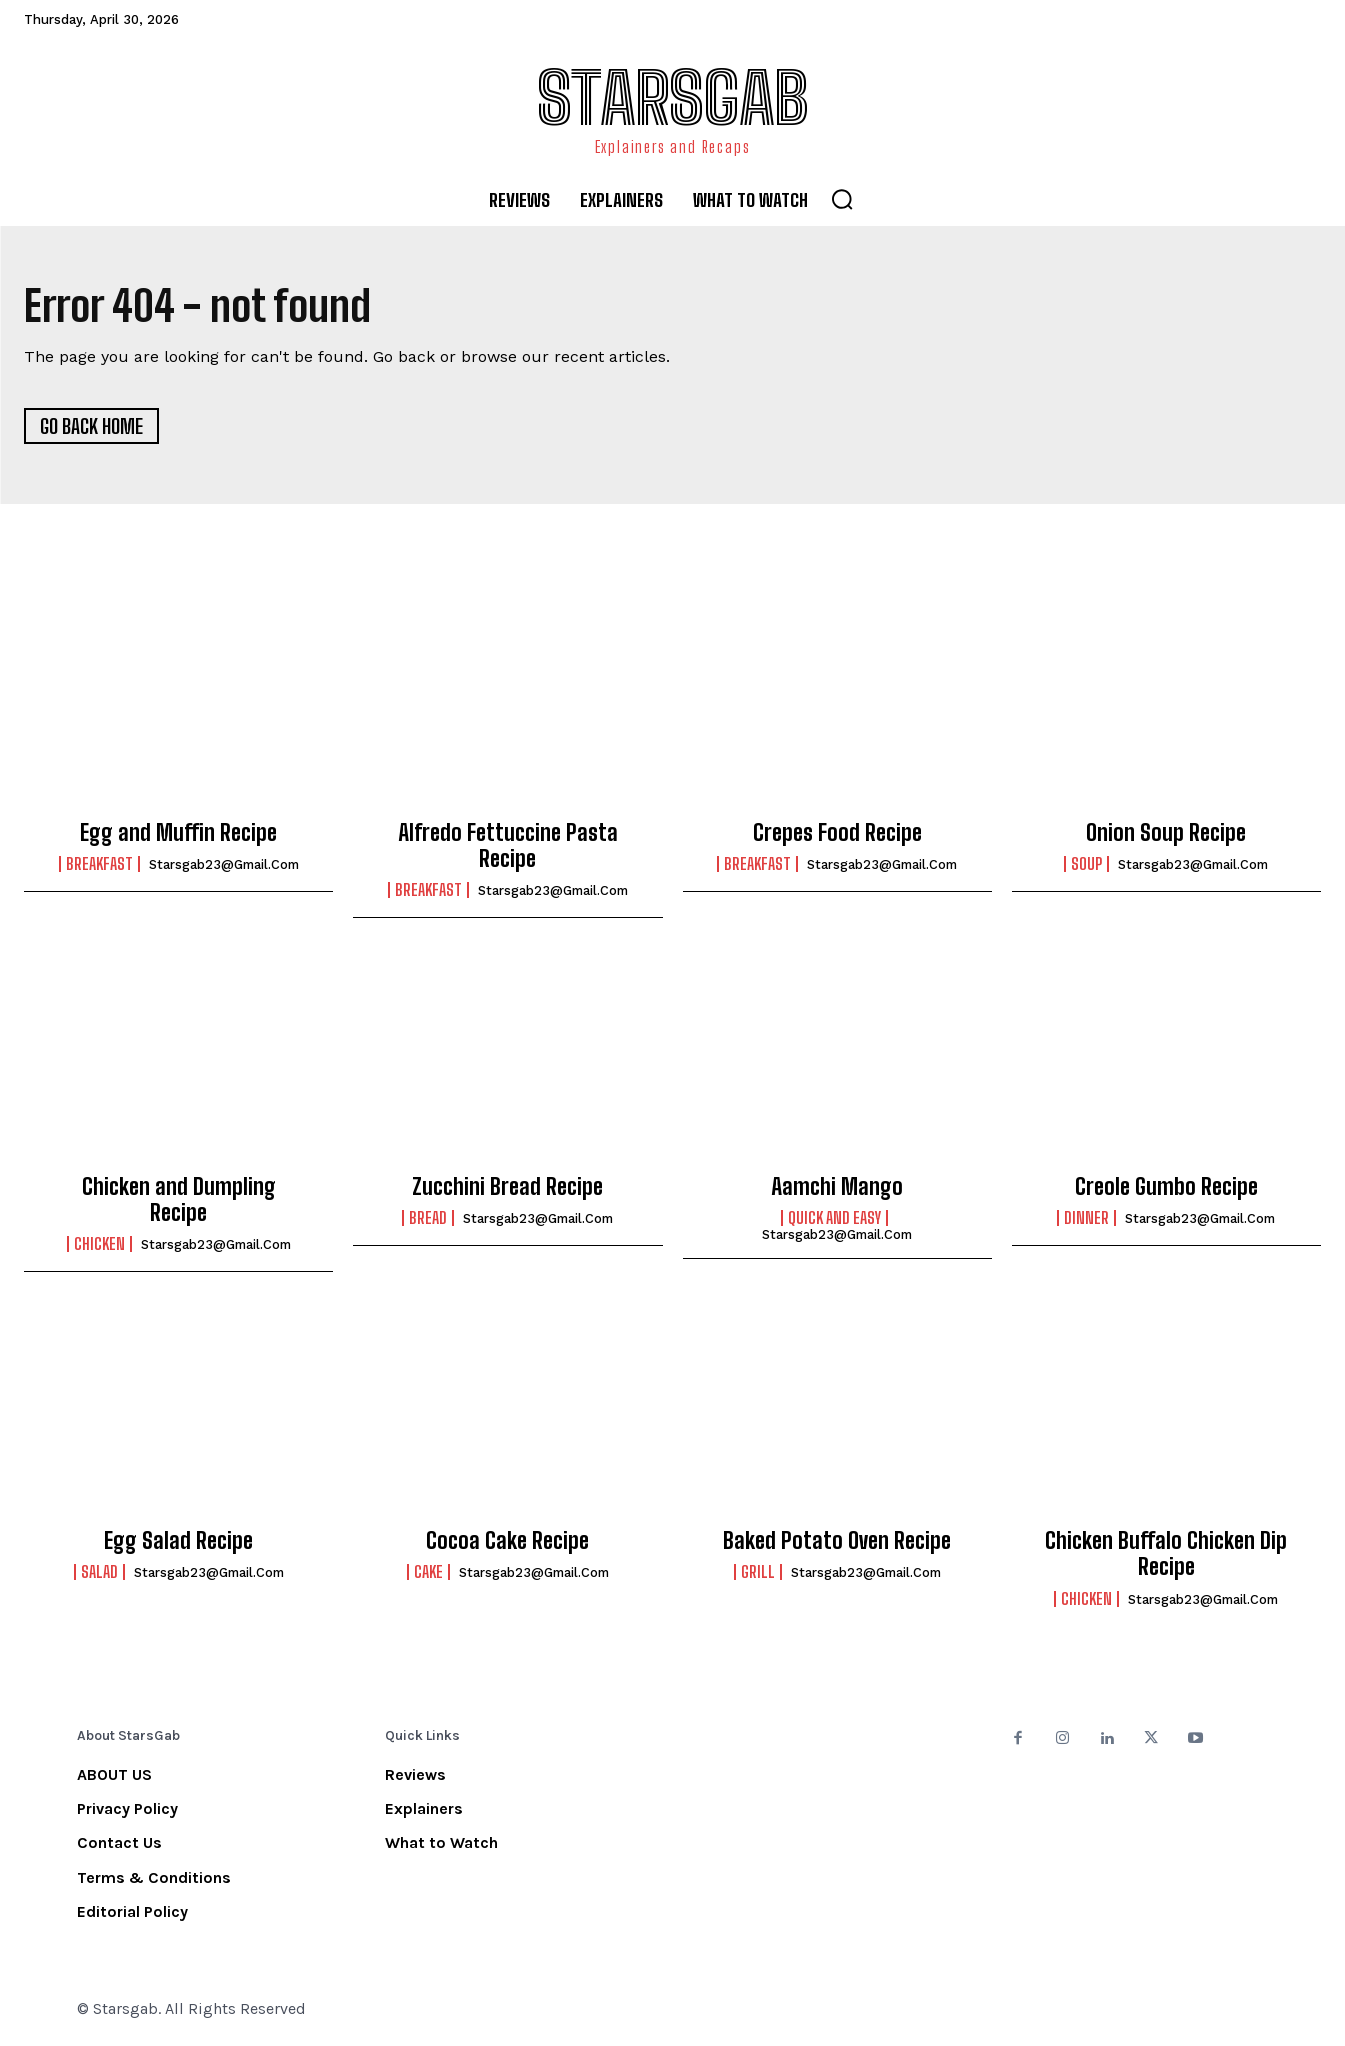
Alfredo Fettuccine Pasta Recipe (508, 845)
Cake (428, 1572)
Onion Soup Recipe (1166, 832)
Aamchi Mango (837, 1186)
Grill (758, 1572)
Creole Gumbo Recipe (1166, 1186)
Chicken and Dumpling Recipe (179, 1199)
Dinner (1086, 1218)
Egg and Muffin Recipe (178, 832)
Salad (99, 1572)
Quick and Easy (834, 1218)
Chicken (99, 1245)
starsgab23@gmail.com (224, 864)
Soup (1086, 864)
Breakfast (99, 864)
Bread (428, 1218)
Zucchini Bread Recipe (507, 1186)
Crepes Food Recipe (837, 832)
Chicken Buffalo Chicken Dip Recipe (1166, 1553)
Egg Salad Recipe (178, 1540)
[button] (842, 199)
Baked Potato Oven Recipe (837, 1540)
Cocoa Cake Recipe (507, 1540)
